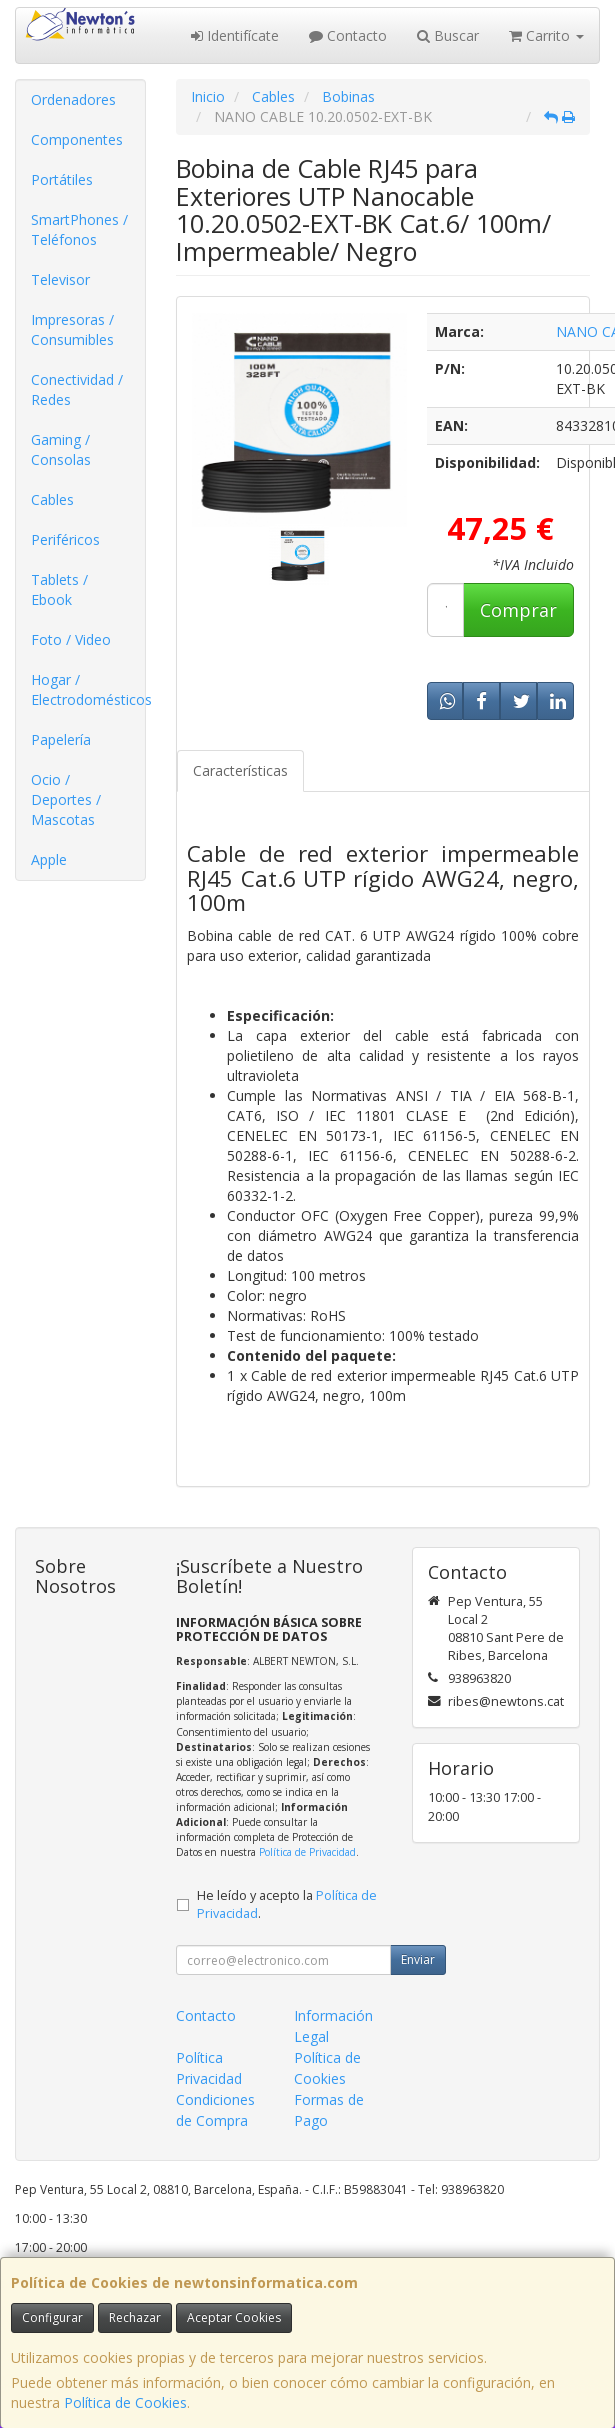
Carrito (546, 35)
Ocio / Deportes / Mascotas (66, 799)
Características (240, 770)
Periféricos (65, 539)
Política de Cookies (125, 2402)
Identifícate (235, 35)
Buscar (448, 35)
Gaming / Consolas (61, 449)
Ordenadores (73, 99)
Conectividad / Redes (77, 389)
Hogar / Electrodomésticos (88, 689)
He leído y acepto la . (287, 1905)
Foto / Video (71, 639)
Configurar (52, 2317)
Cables (52, 499)
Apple (49, 859)
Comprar (518, 610)
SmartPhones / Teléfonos (79, 229)
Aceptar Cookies (234, 2317)
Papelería (61, 739)
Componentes (77, 139)
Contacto (348, 35)
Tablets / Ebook (59, 589)
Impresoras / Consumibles (72, 329)
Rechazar (135, 2317)
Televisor (60, 279)
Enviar (418, 1959)
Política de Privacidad (307, 1852)
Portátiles (62, 179)
